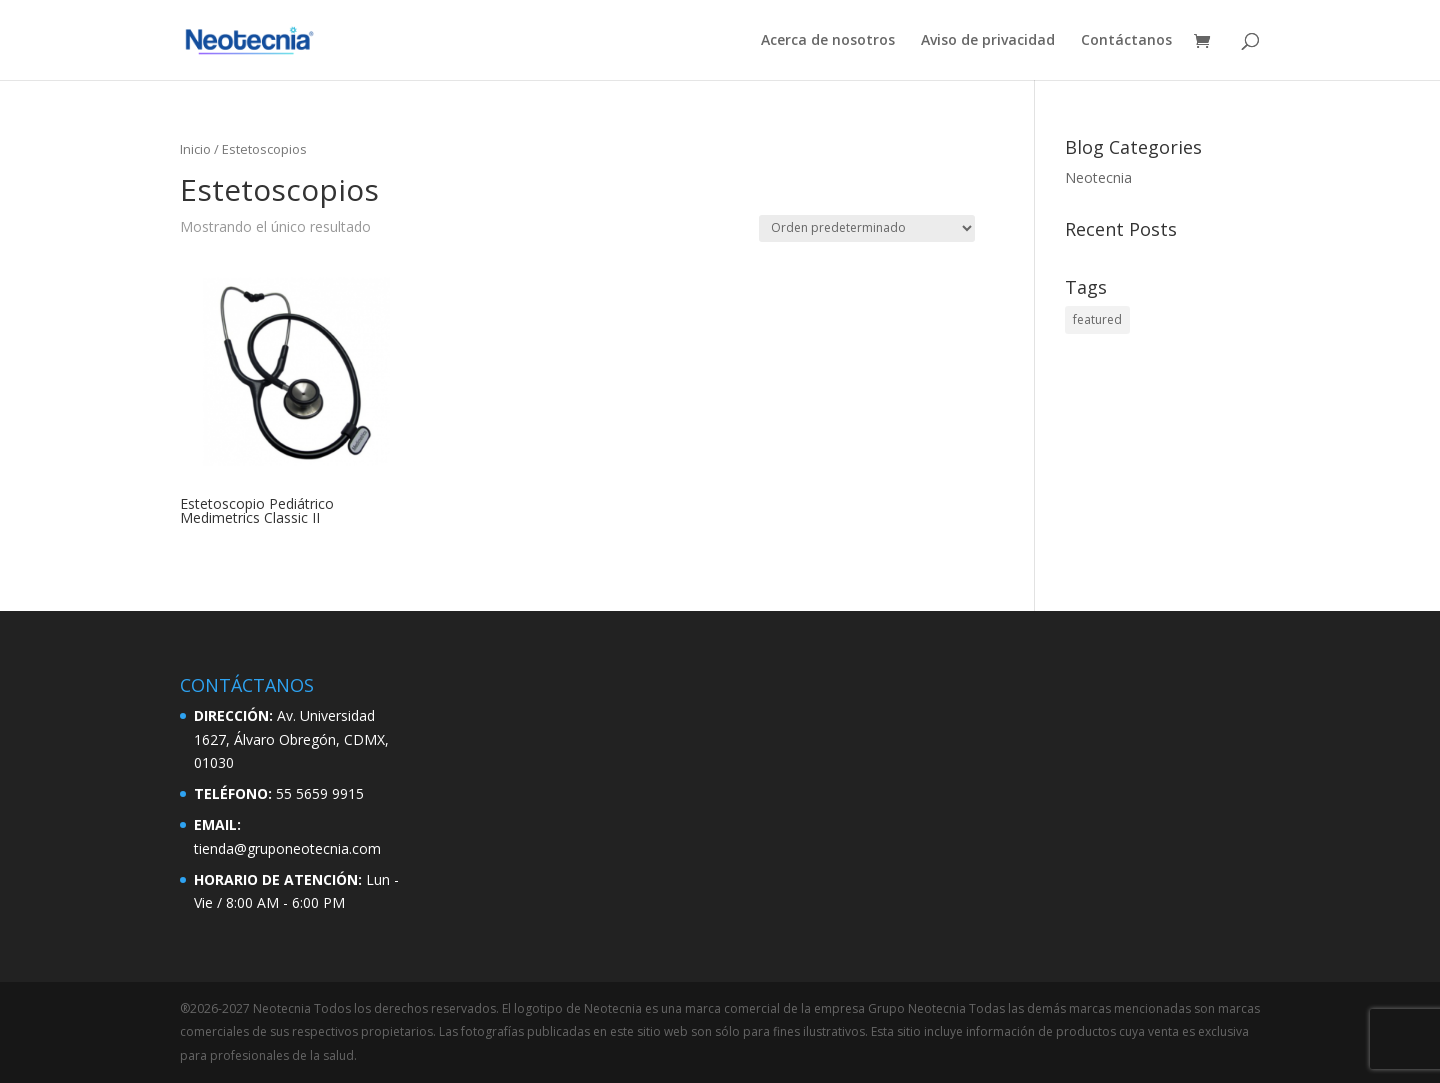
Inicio (195, 149)
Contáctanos (1126, 41)
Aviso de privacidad (988, 41)
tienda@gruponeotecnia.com (287, 848)
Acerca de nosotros (828, 41)
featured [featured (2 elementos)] (1097, 319)
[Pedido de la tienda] (867, 228)
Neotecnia (1098, 177)
